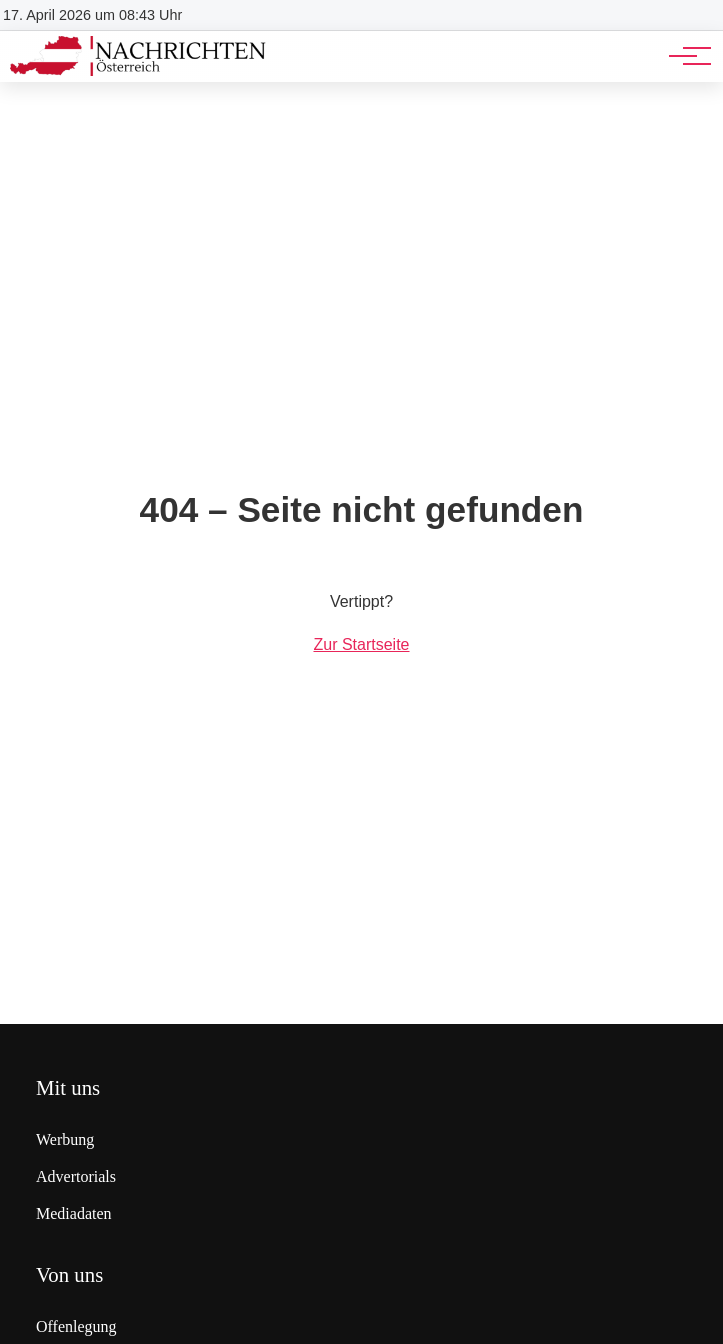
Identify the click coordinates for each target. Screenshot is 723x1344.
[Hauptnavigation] (683, 56)
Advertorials (76, 1176)
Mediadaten (74, 1213)
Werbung (65, 1139)
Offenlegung (76, 1326)
